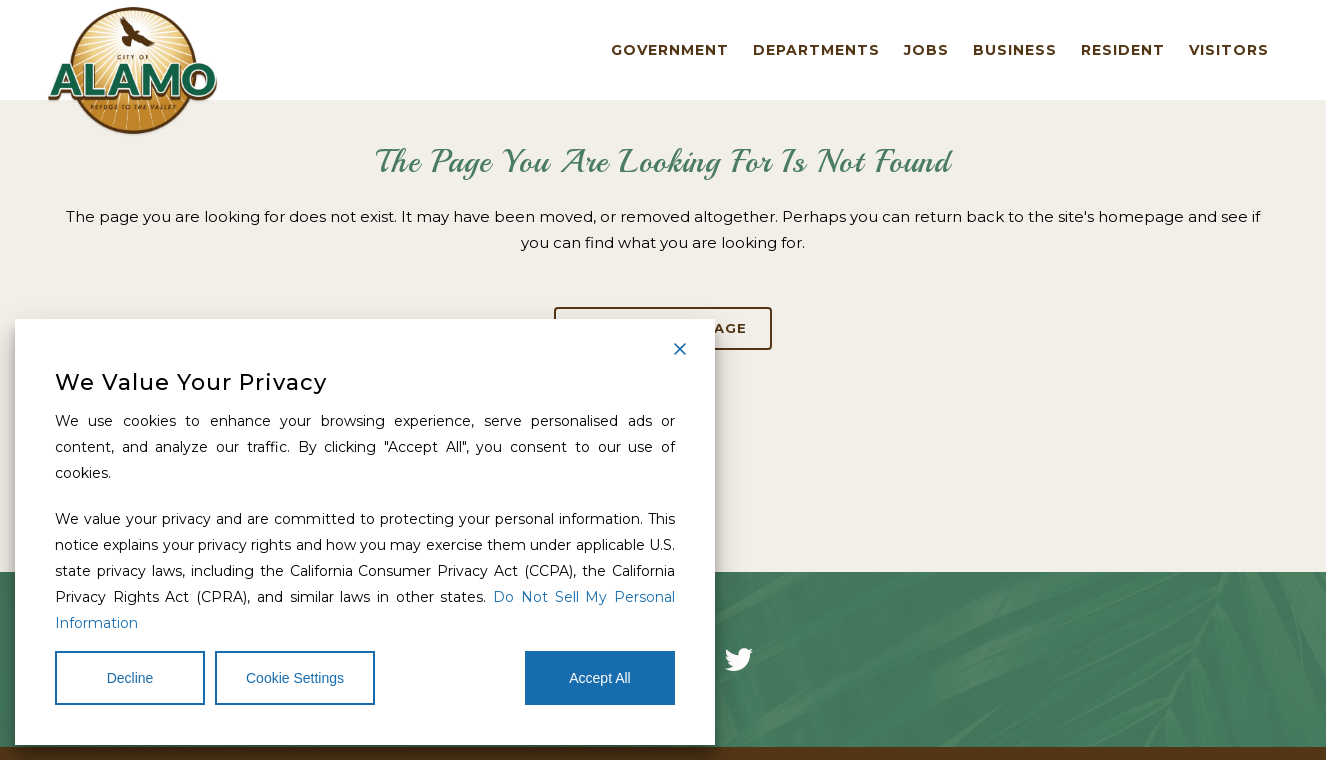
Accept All (599, 678)
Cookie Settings (295, 678)
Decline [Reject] (130, 678)
